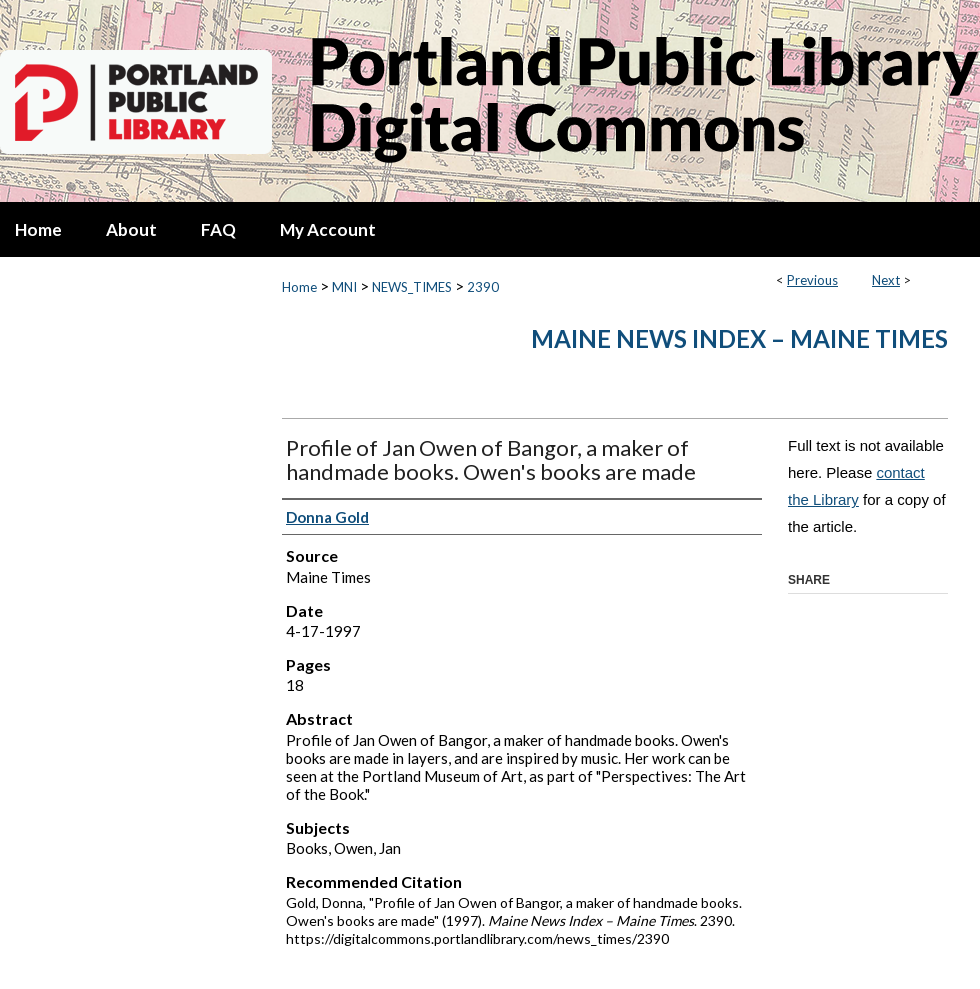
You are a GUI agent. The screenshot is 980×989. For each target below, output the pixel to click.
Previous (812, 280)
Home (299, 287)
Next (886, 280)
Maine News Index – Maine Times (739, 338)
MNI (344, 287)
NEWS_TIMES (412, 287)
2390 (483, 287)
